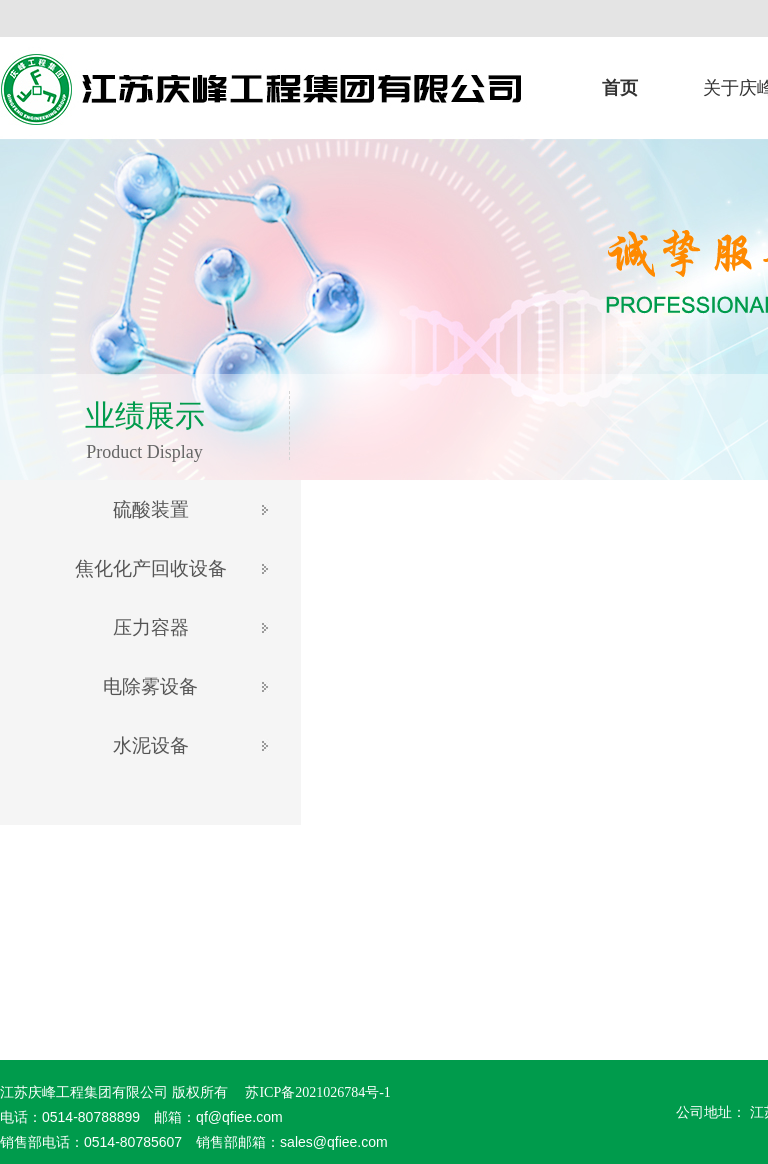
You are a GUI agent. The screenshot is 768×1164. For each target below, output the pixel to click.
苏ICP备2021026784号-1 (316, 1092)
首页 (620, 88)
